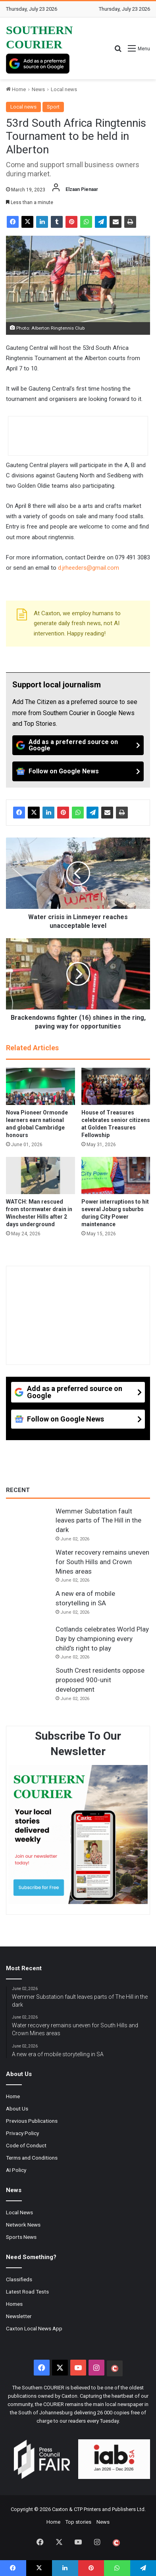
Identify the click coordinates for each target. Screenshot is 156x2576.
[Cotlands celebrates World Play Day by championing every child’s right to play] (28, 1640)
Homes (14, 2304)
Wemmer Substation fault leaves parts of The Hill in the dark (98, 1520)
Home (16, 89)
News (38, 89)
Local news (64, 89)
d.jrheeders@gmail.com (88, 567)
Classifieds (19, 2279)
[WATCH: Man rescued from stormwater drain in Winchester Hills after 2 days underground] (40, 1175)
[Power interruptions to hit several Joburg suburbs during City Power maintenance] (115, 1175)
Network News (23, 2224)
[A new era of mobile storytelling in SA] (28, 1604)
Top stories (78, 2522)
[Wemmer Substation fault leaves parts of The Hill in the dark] (28, 1522)
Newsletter (19, 2316)
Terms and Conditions (32, 2157)
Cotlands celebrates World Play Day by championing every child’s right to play (102, 1638)
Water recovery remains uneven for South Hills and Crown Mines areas (102, 1561)
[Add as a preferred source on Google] (37, 63)
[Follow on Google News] (78, 771)
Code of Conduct (26, 2145)
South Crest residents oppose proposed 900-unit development (100, 1679)
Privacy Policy (22, 2133)
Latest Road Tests (27, 2291)
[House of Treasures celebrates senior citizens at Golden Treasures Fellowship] (115, 1086)
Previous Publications (32, 2121)
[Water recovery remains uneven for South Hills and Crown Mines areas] (28, 1563)
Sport (53, 107)
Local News (19, 2212)
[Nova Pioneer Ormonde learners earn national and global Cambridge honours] (40, 1086)
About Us (17, 2108)
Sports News (21, 2237)
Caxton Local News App (34, 2328)
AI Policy (16, 2170)
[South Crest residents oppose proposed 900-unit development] (28, 1681)
